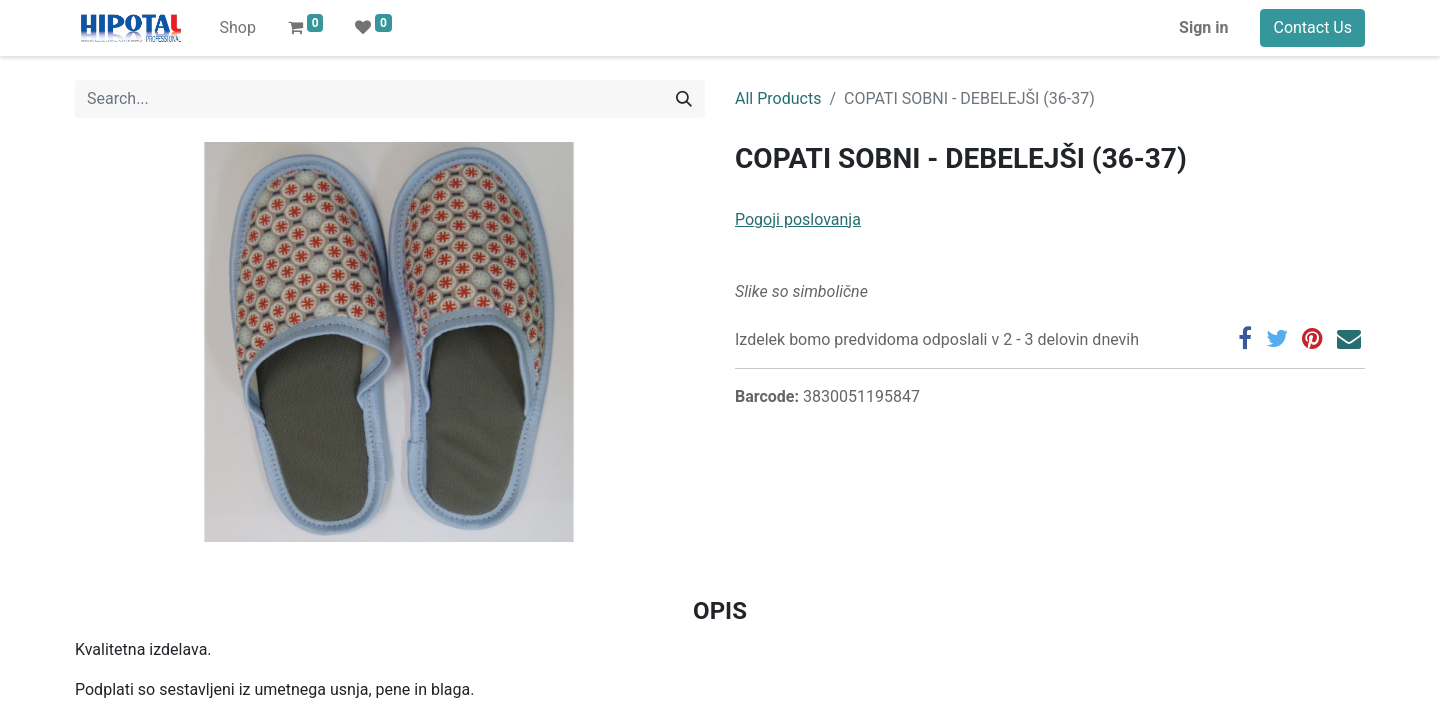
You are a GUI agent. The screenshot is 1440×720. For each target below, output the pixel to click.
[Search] (684, 99)
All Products (778, 98)
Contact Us (1312, 27)
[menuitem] (237, 28)
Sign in (1203, 27)
